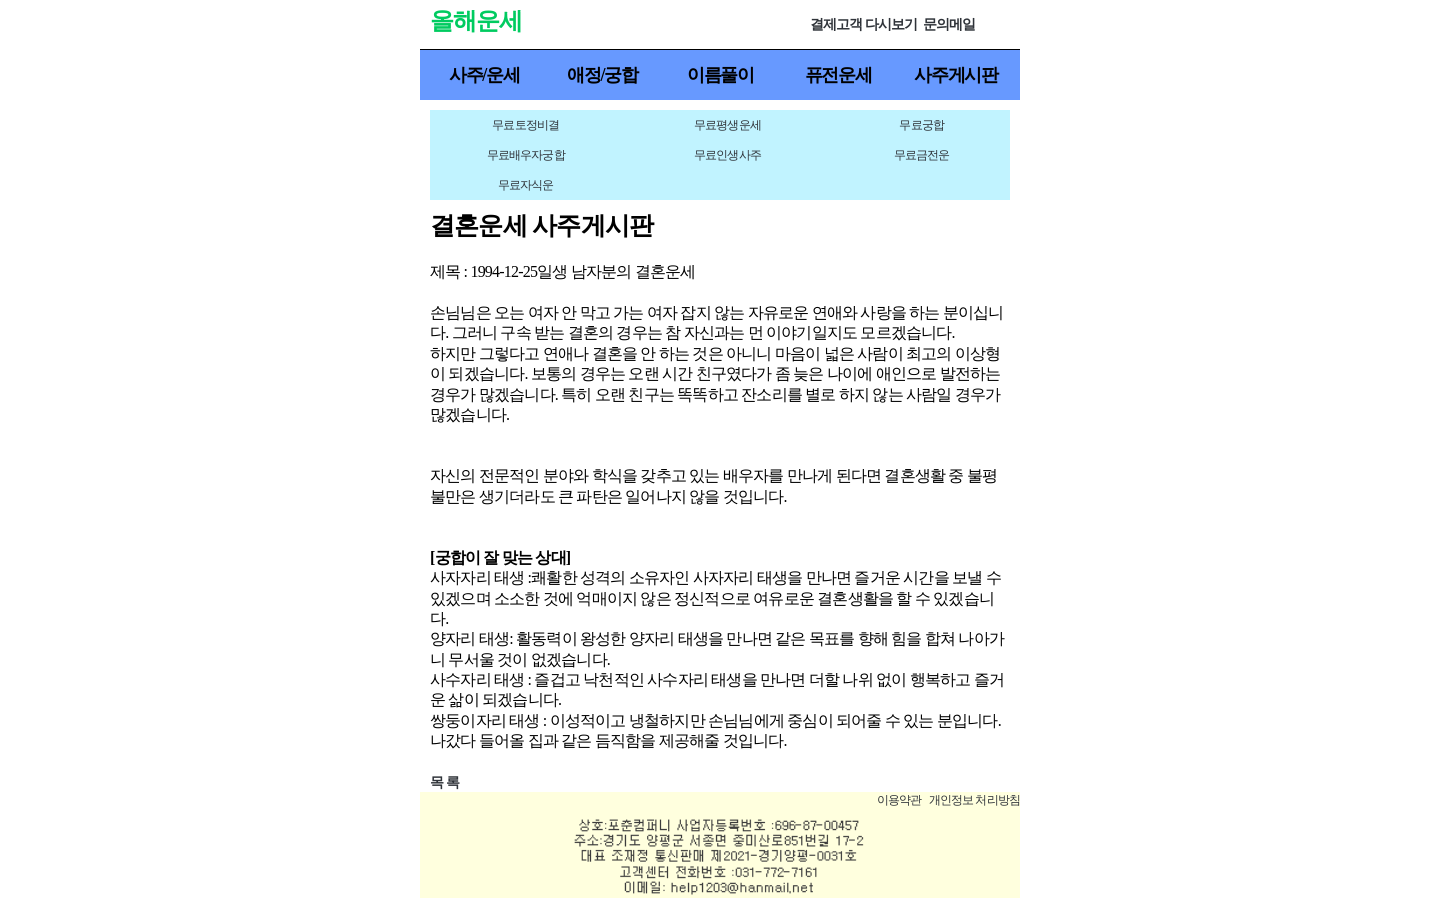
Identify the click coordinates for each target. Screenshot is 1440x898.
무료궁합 (921, 125)
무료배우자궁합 (526, 155)
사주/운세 (484, 75)
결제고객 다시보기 (863, 24)
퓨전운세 (838, 75)
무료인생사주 (727, 155)
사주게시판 (956, 75)
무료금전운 (922, 155)
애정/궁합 (602, 75)
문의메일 (949, 24)
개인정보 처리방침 (974, 800)
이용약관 (899, 800)
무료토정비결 (525, 125)
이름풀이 (720, 75)
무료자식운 (526, 185)
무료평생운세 (727, 125)
